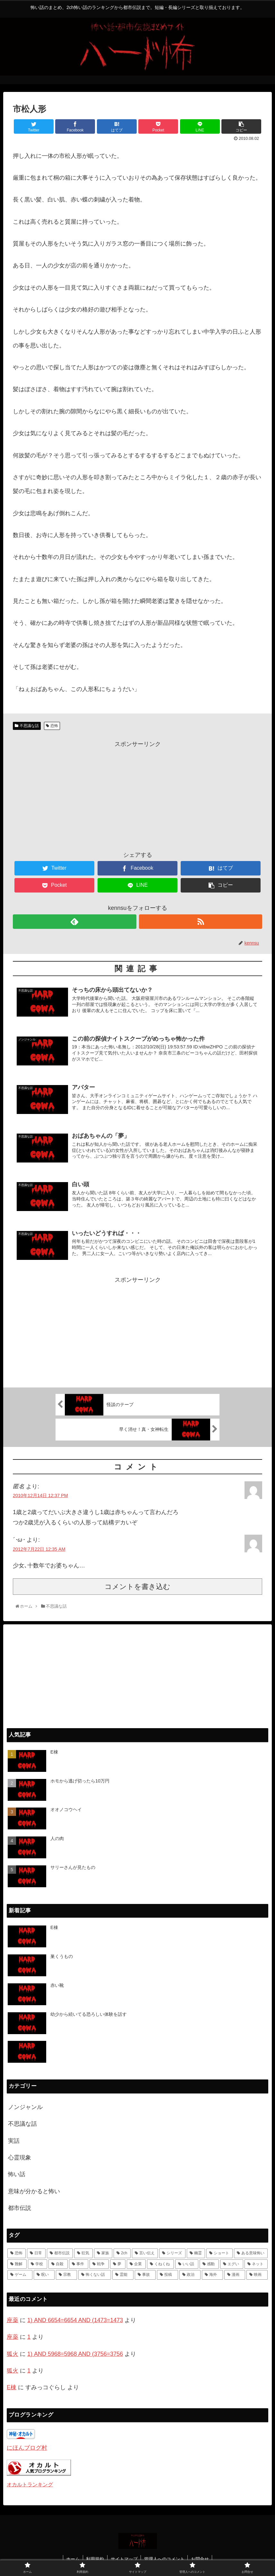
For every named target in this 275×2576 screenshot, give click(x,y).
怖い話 (16, 2173)
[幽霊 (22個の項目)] (196, 2252)
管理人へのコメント (164, 2558)
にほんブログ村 (27, 2447)
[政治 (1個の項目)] (190, 2274)
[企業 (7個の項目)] (136, 2263)
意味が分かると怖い (34, 2190)
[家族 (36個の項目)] (103, 2252)
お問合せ (201, 2558)
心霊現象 (19, 2157)
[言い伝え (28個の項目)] (145, 2252)
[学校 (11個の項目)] (37, 2263)
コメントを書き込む (137, 1586)
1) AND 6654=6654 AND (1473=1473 (75, 2319)
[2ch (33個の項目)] (122, 2252)
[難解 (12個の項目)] (17, 2263)
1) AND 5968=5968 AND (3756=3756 (75, 2353)
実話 (14, 2140)
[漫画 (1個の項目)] (234, 2274)
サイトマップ (124, 2558)
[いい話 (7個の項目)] (186, 2263)
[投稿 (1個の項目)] (167, 2274)
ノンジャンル (25, 2106)
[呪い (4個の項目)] (44, 2274)
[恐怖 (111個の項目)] (16, 2252)
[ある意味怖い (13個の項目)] (251, 2252)
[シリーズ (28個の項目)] (172, 2252)
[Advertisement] (137, 794)
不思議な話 (29, 725)
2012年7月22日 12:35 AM (39, 1548)
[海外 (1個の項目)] (212, 2274)
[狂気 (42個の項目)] (83, 2252)
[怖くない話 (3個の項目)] (94, 2274)
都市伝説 (19, 2207)
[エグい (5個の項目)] (231, 2263)
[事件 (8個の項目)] (78, 2263)
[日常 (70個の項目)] (36, 2252)
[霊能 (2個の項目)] (122, 2274)
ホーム (72, 2558)
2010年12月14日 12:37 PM (40, 1494)
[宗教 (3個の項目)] (66, 2274)
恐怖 (54, 725)
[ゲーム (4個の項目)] (19, 2274)
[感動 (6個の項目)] (209, 2263)
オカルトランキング (30, 2484)
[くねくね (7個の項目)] (160, 2263)
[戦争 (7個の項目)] (99, 2263)
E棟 (11, 2386)
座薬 (12, 2319)
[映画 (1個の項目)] (257, 2274)
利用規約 (95, 2558)
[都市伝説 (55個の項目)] (60, 2252)
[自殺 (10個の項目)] (58, 2263)
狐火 (12, 2353)
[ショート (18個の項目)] (219, 2252)
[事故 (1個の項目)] (145, 2274)
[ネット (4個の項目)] (256, 2263)
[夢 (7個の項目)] (117, 2263)
